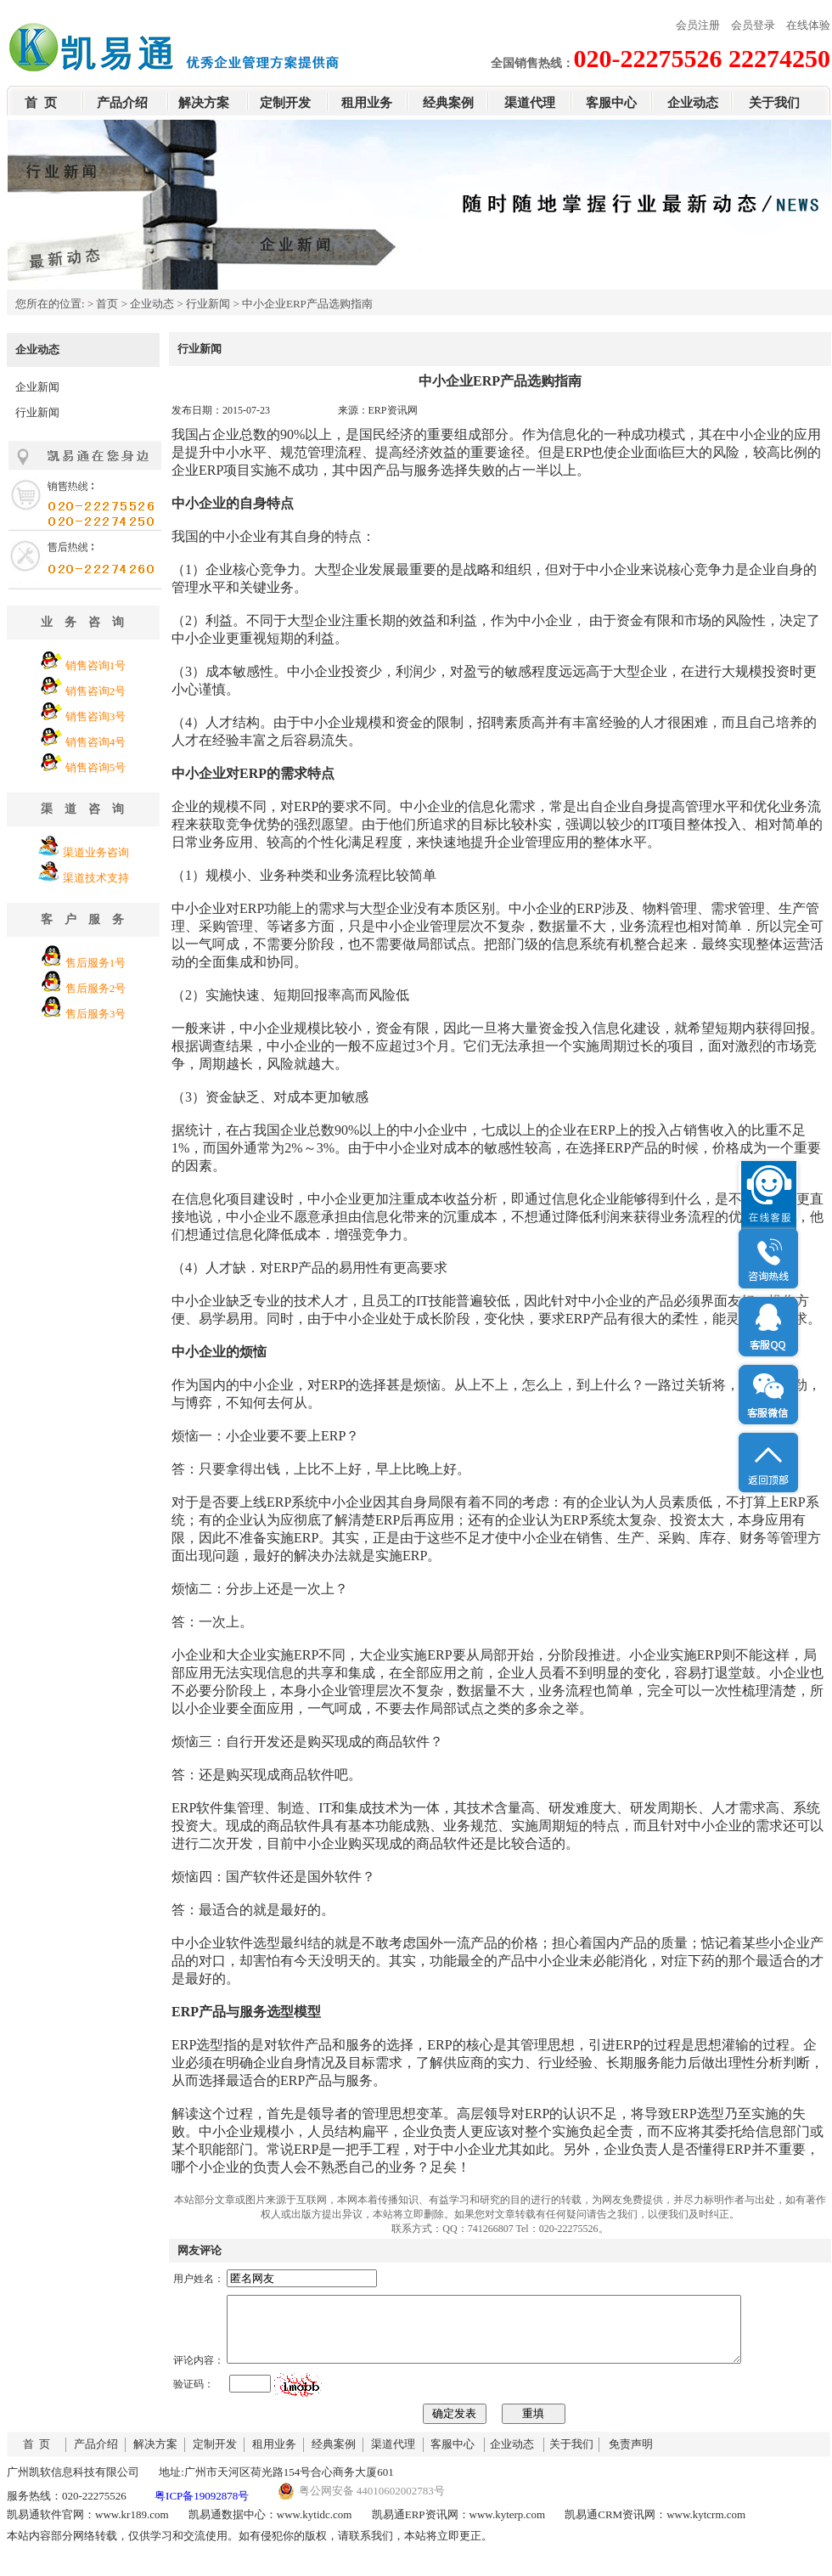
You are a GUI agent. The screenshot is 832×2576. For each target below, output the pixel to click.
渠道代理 (529, 103)
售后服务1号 (95, 962)
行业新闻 (208, 303)
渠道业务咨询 (96, 852)
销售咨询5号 (95, 767)
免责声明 (631, 2456)
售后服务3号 (95, 1013)
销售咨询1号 (95, 665)
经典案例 (448, 103)
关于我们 (774, 103)
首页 (107, 303)
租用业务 (366, 103)
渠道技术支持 (96, 877)
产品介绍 (122, 103)
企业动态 (692, 103)
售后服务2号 (95, 988)
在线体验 (808, 25)
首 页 (41, 103)
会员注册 (698, 25)
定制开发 (285, 103)
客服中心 (611, 103)
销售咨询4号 (95, 742)
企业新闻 (37, 386)
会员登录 (753, 25)
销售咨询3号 (95, 716)
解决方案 (203, 103)
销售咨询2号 (95, 691)
